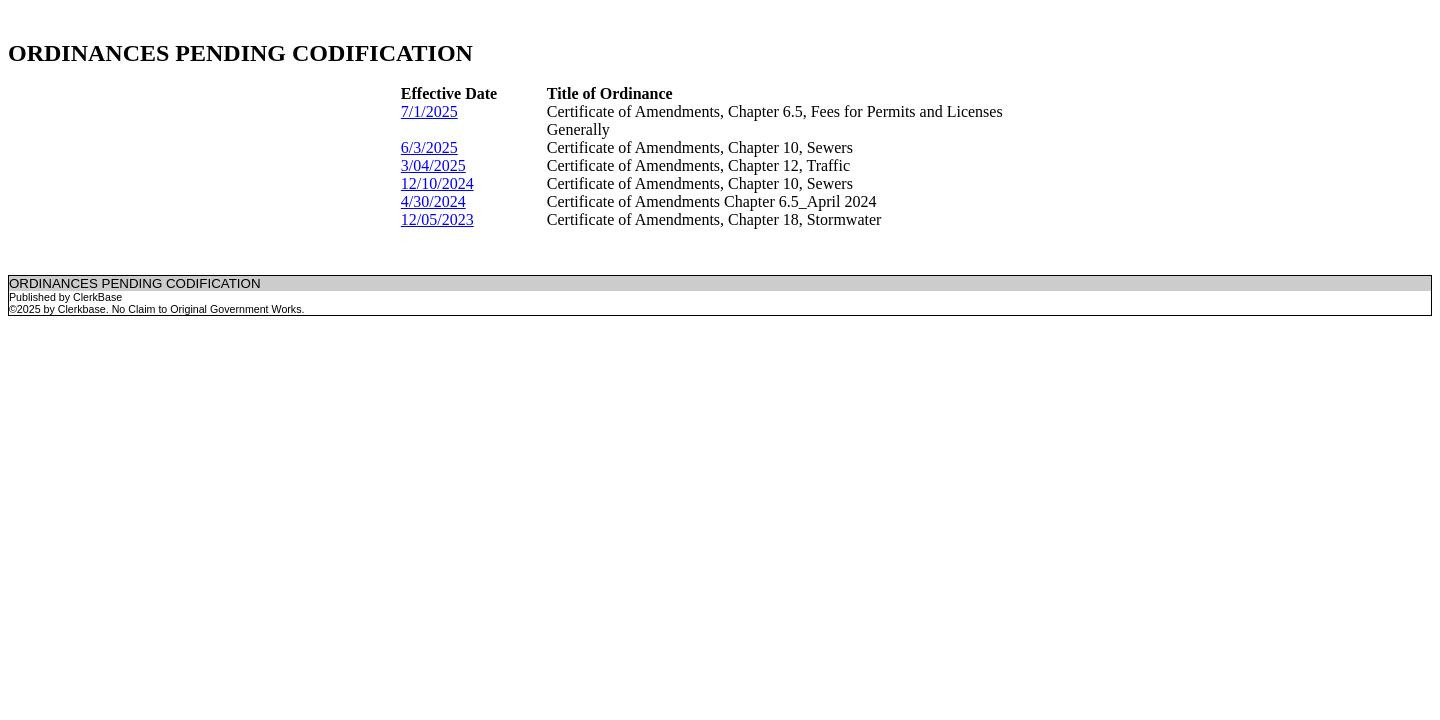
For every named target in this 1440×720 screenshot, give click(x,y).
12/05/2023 (437, 219)
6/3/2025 (429, 147)
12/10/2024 (437, 183)
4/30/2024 (433, 201)
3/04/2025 (433, 165)
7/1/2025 (429, 111)
